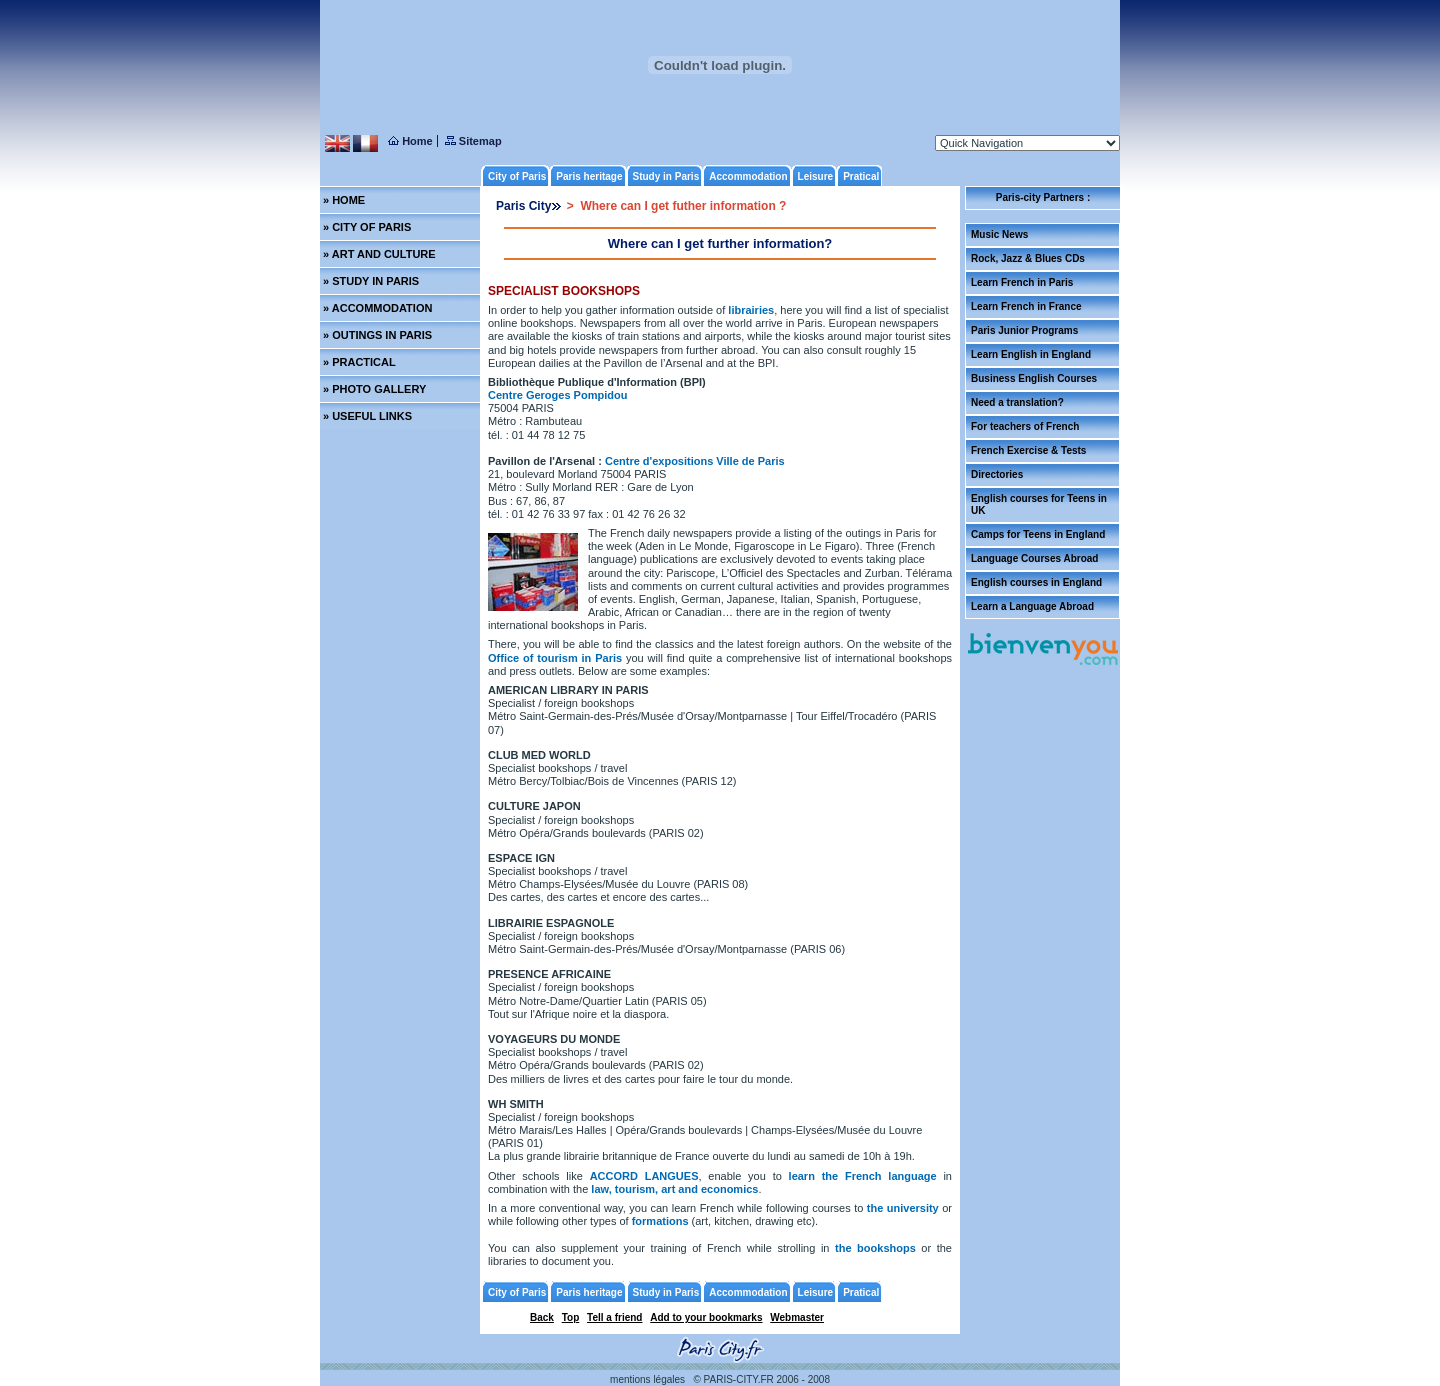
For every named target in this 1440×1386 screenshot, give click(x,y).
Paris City (523, 206)
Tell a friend (614, 1317)
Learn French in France (1026, 306)
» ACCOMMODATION (377, 308)
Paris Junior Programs (1024, 330)
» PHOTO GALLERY (374, 389)
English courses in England (1036, 582)
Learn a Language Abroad (1032, 606)
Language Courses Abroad (1034, 558)
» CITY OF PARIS (367, 227)
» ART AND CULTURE (379, 254)
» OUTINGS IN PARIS (377, 335)
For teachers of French (1025, 426)
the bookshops (875, 1248)
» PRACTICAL (359, 362)
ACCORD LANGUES (644, 1176)
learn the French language (863, 1176)
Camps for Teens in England (1038, 534)
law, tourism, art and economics (674, 1189)
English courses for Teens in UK (1039, 504)
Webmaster (797, 1317)
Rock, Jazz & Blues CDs (1028, 258)
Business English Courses (1034, 378)
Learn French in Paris (1022, 282)
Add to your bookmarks (706, 1317)
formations (660, 1221)
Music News (999, 234)
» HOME (344, 200)
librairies (751, 310)
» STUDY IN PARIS (371, 281)
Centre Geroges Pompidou (557, 395)
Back (542, 1317)
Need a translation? (1017, 402)
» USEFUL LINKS (367, 416)
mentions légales (647, 1379)
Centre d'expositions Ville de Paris (695, 461)
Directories (997, 474)
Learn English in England (1031, 354)
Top (571, 1317)
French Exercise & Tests (1028, 450)
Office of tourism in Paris (557, 658)
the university (904, 1208)
